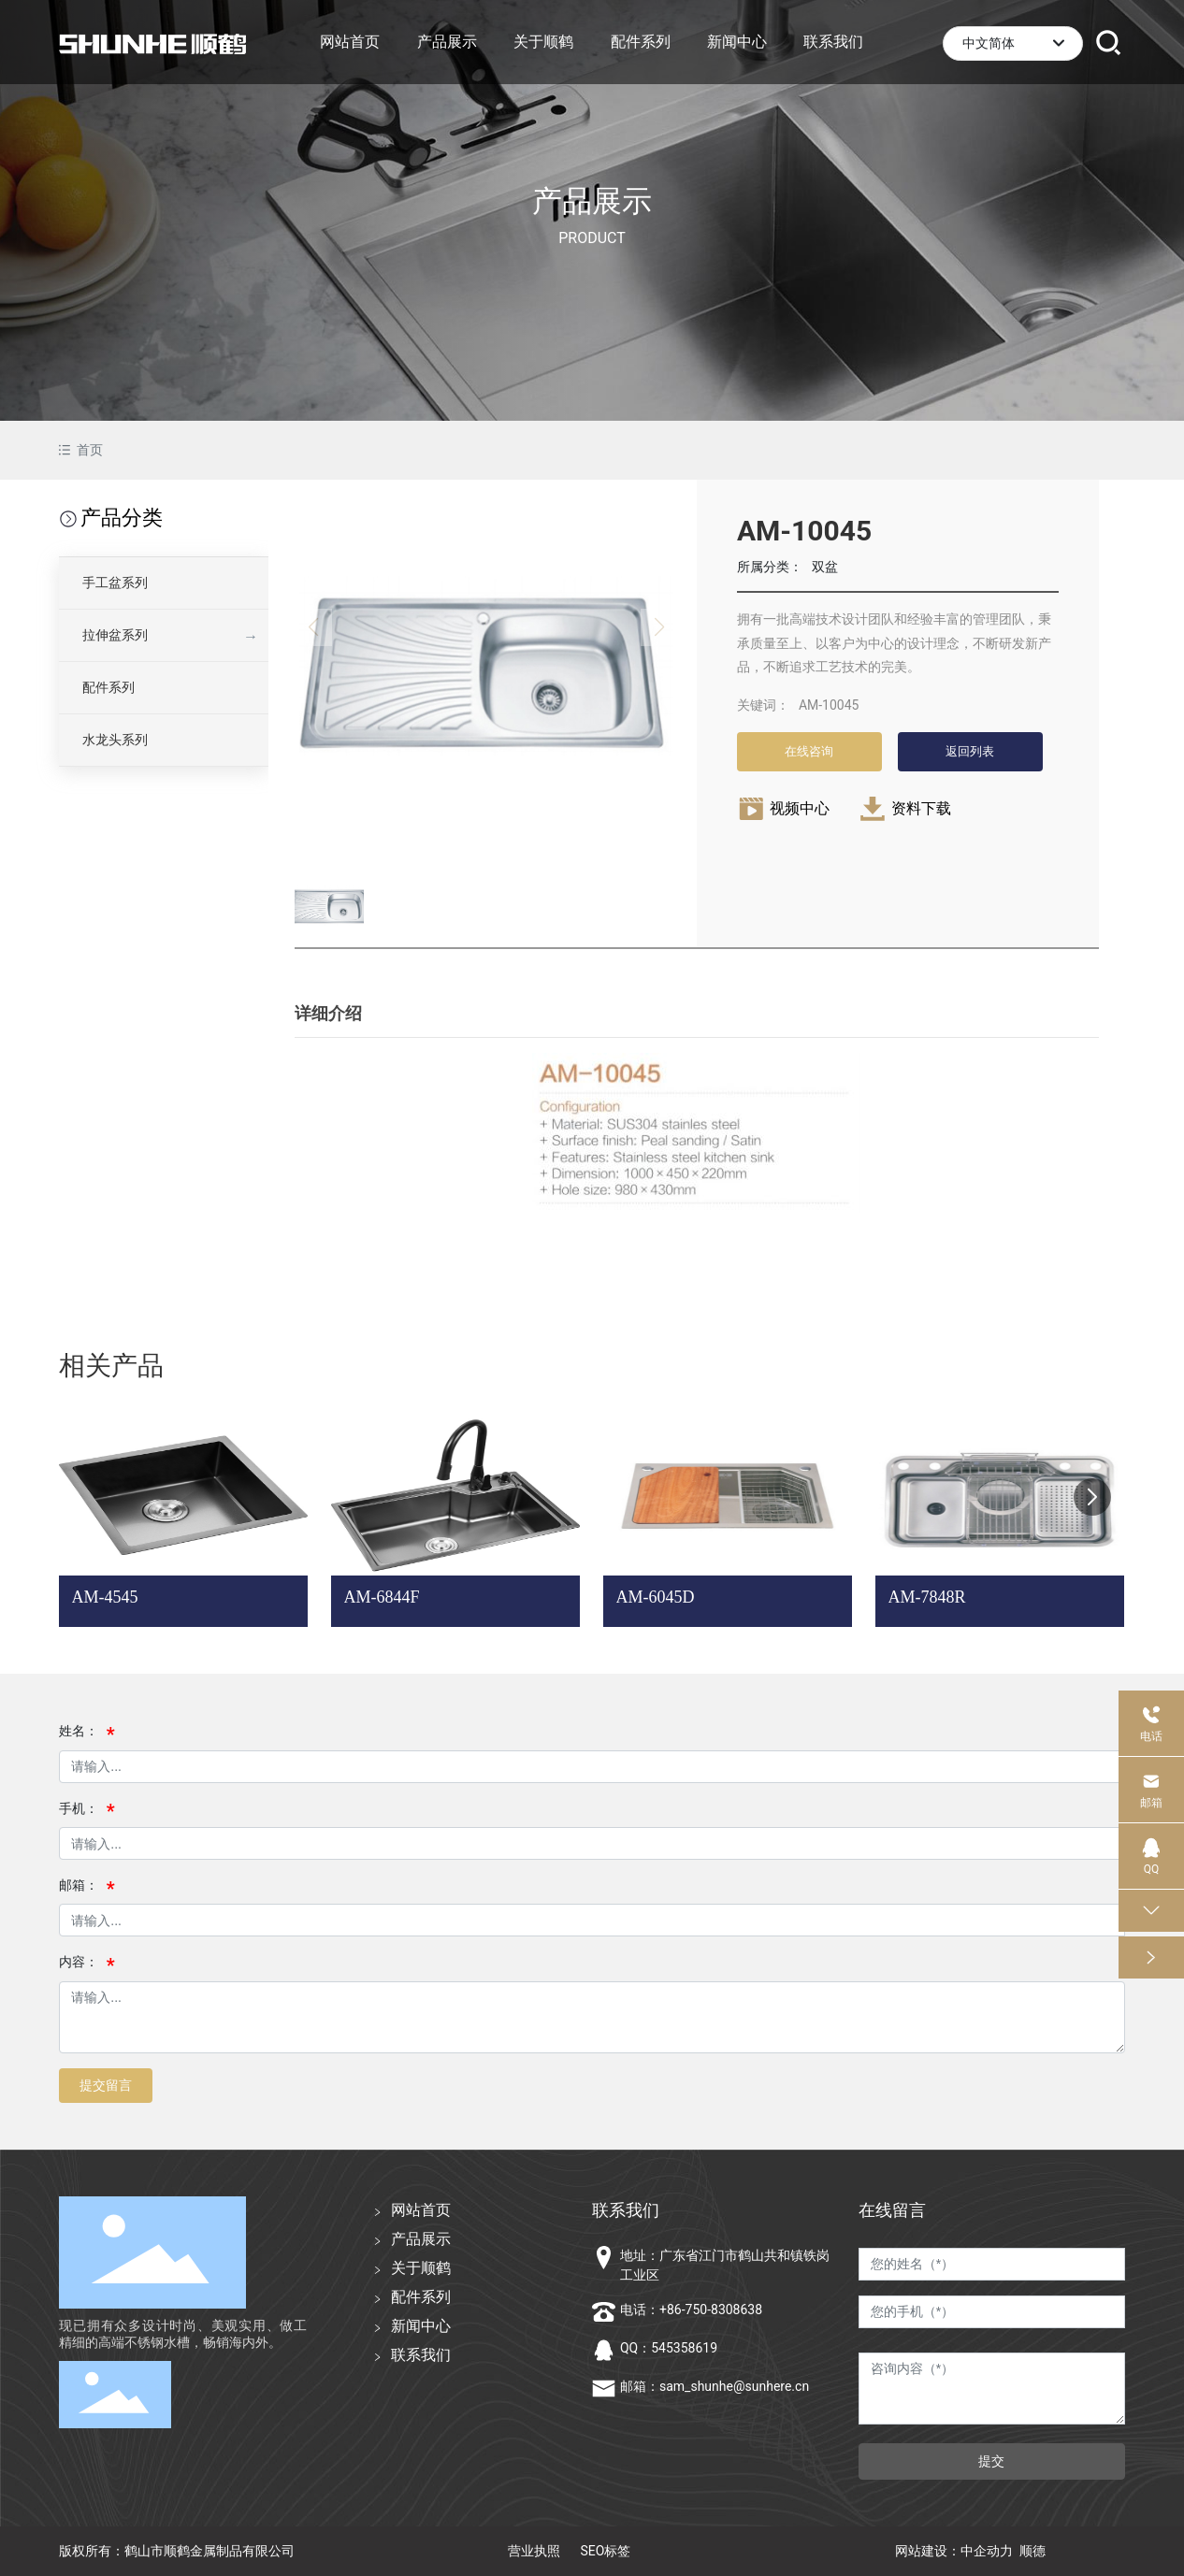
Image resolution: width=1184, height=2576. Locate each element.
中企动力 (986, 2550)
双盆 (825, 566)
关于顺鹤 (421, 2268)
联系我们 (421, 2355)
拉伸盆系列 (115, 634)
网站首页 (421, 2210)
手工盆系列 (115, 582)
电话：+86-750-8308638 (691, 2309)
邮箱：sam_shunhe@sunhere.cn (714, 2386)
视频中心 (800, 808)
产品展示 (592, 201)
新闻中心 (421, 2326)
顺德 (1032, 2550)
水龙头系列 (115, 739)
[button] (1092, 1497)
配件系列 (108, 687)
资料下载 (921, 808)
